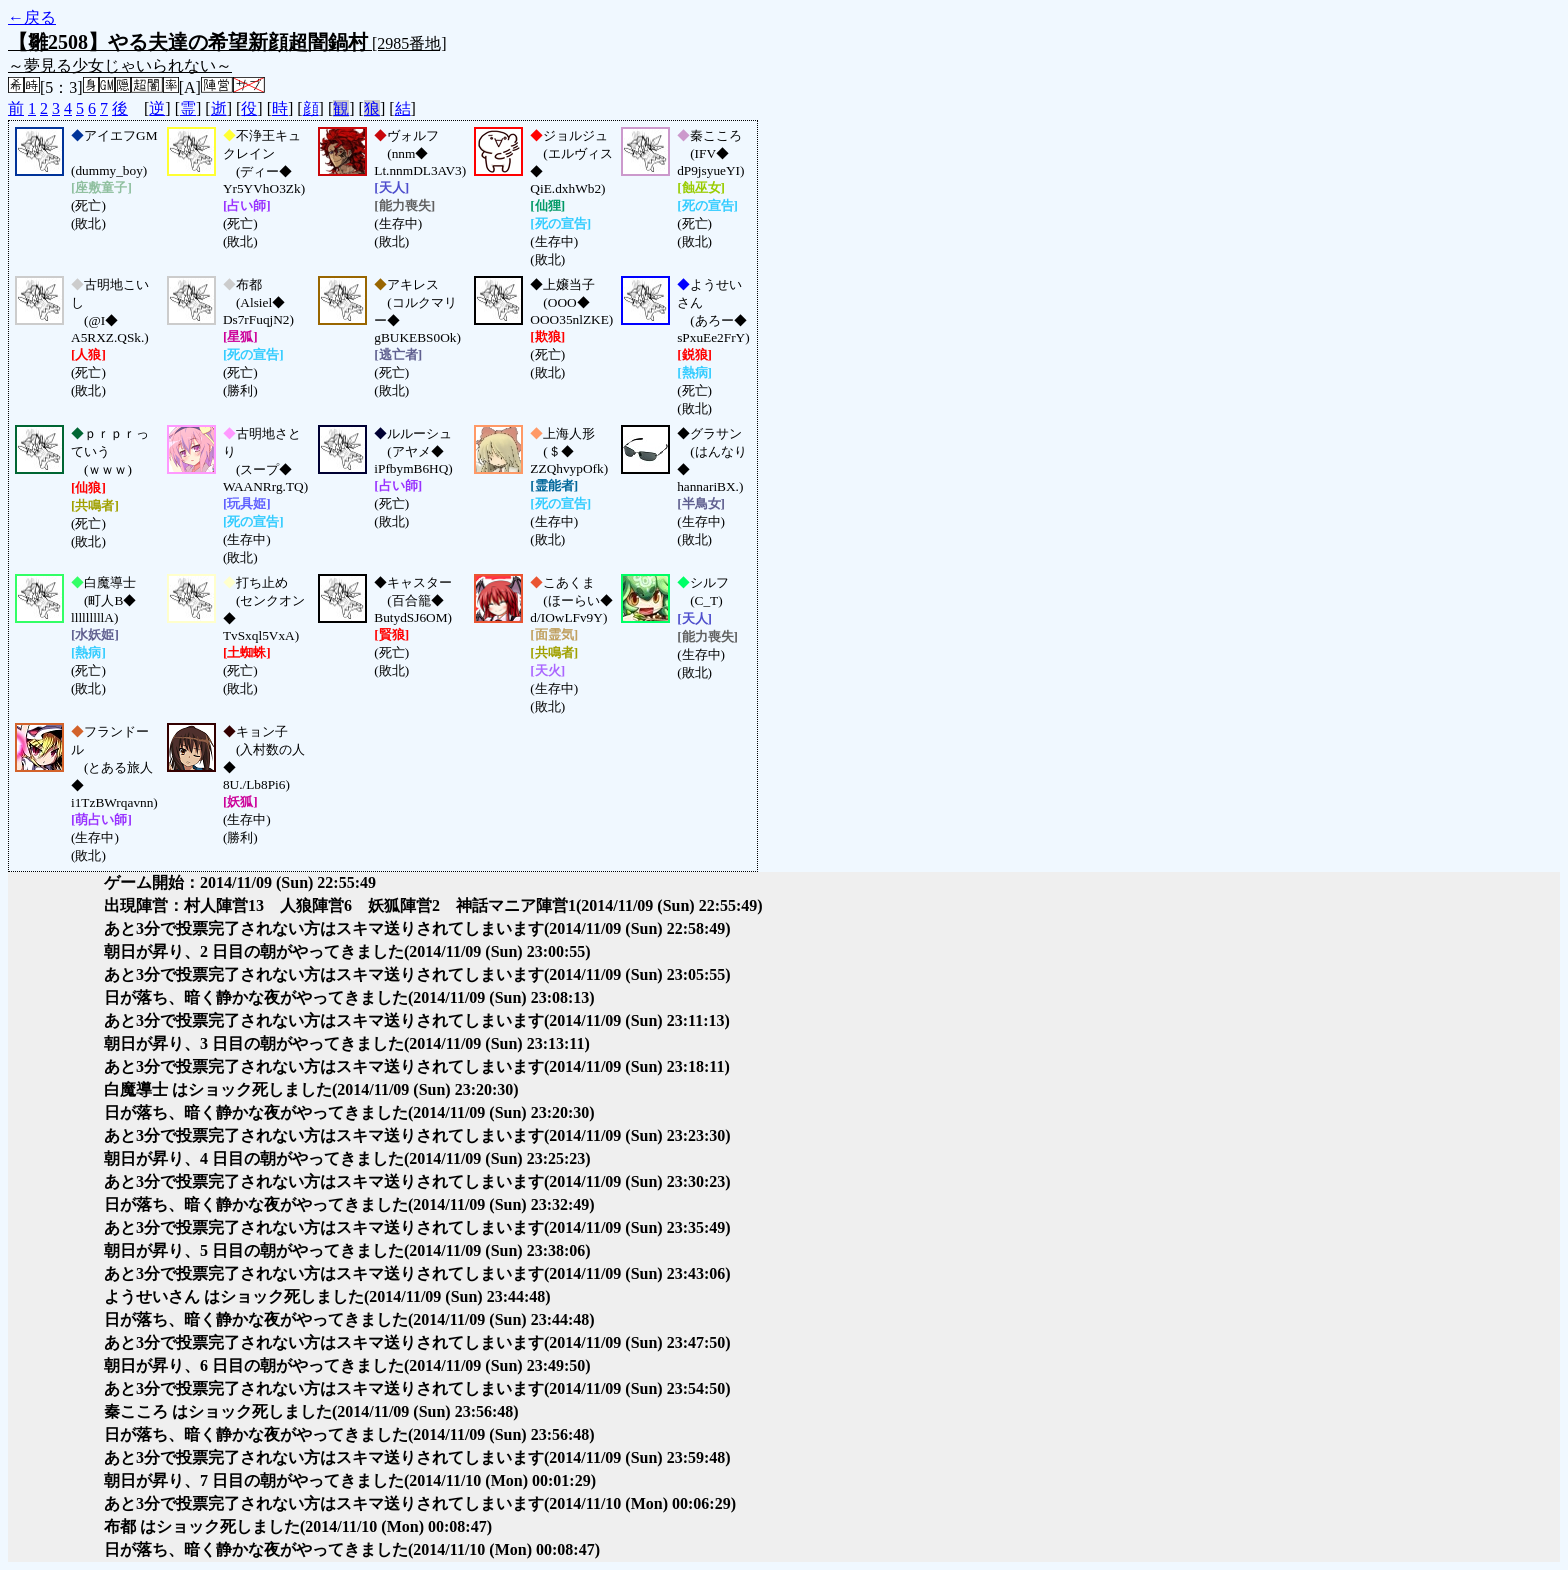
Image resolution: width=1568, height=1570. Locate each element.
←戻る (32, 17)
